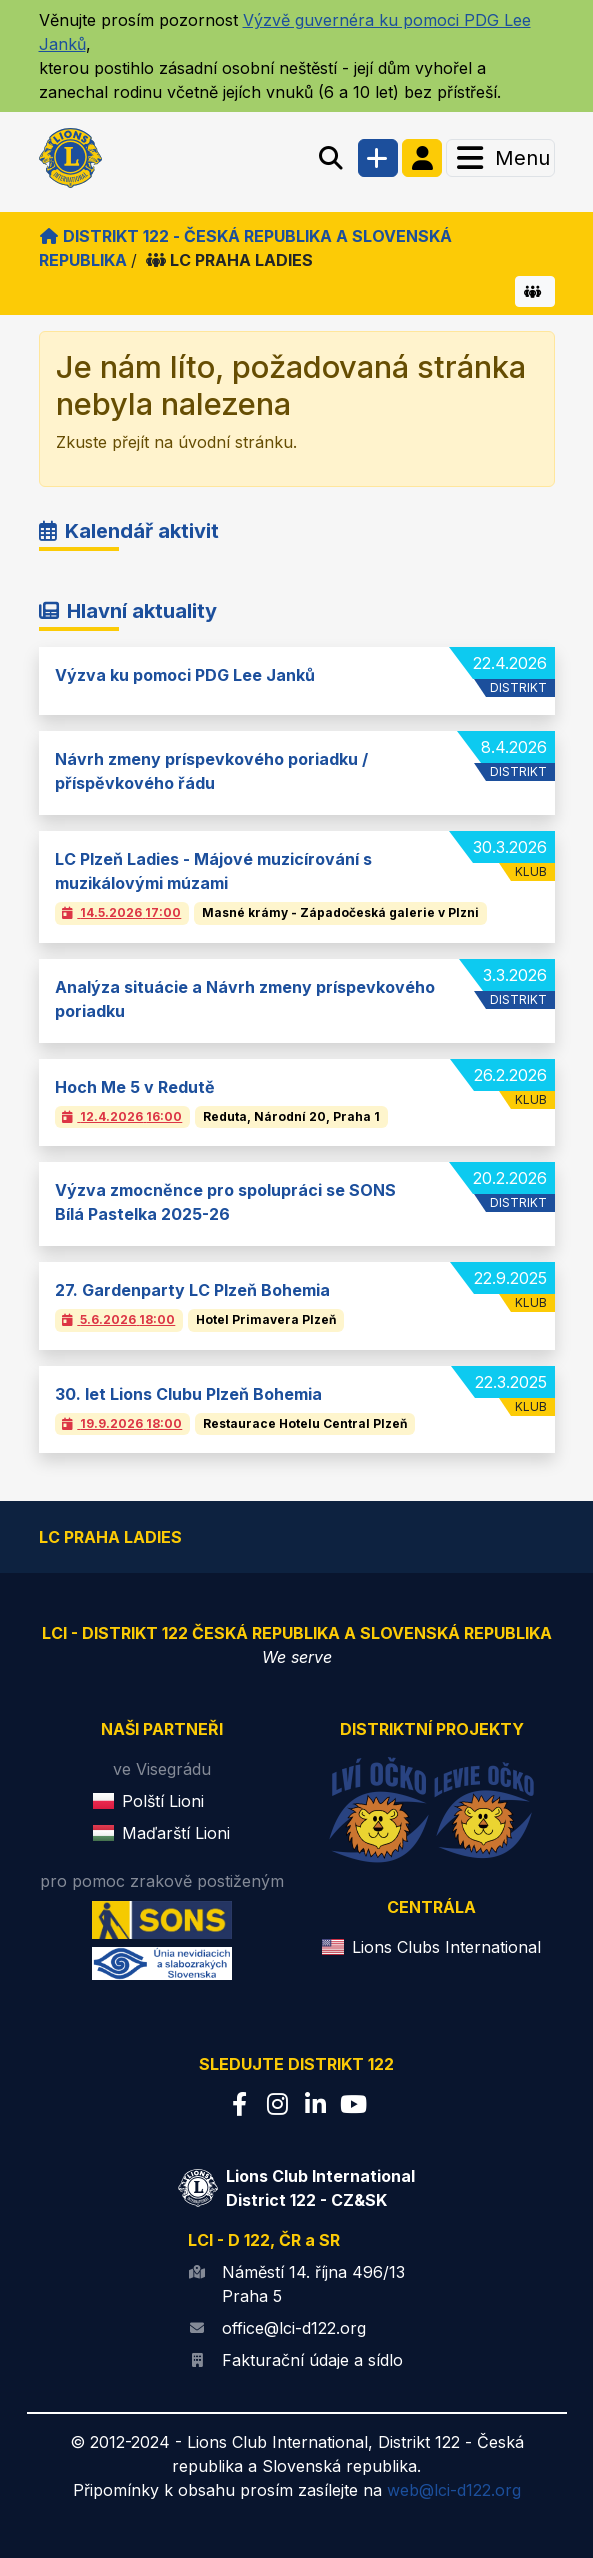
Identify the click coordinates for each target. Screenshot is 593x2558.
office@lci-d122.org (294, 2328)
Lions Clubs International (446, 1947)
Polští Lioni (163, 1801)
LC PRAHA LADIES (229, 260)
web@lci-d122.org (454, 2490)
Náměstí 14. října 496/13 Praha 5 (313, 2284)
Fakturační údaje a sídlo (312, 2360)
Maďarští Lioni (176, 1833)
